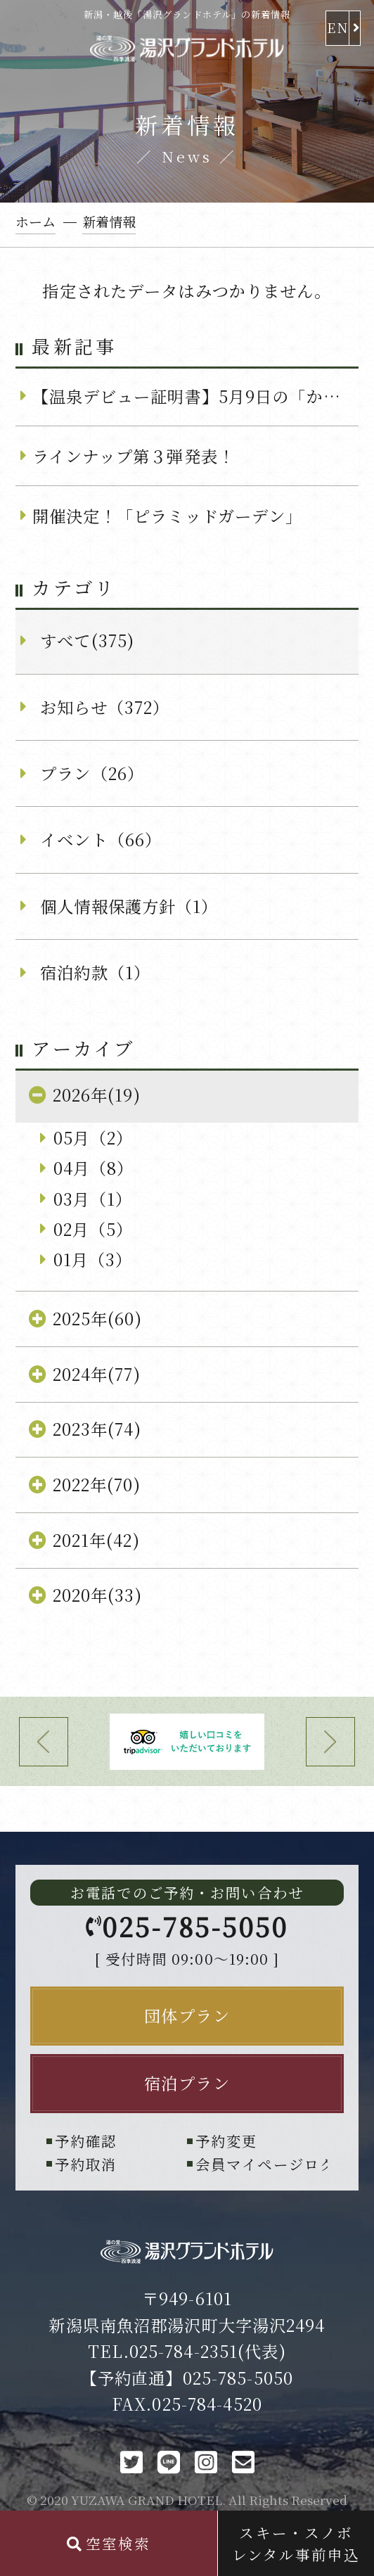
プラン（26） (92, 773)
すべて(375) (87, 640)
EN (337, 27)
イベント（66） (101, 839)
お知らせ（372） (104, 707)
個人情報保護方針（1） (129, 906)
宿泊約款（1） (95, 972)
